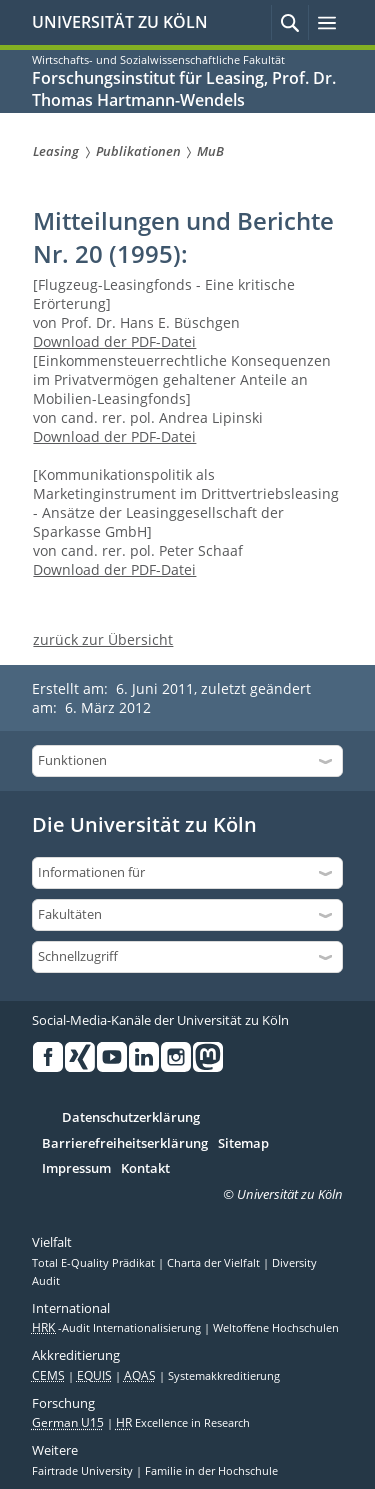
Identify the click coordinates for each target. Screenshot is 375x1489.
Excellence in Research (183, 1423)
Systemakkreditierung (224, 1376)
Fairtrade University (84, 1471)
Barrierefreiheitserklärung (125, 1144)
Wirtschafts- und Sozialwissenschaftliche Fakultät (158, 59)
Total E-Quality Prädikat (95, 1263)
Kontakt (145, 1169)
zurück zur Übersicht (103, 639)
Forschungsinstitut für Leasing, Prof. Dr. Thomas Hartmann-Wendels (184, 89)
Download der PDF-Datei (114, 341)
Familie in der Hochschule (211, 1471)
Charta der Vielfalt (215, 1263)
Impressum (76, 1169)
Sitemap (243, 1144)
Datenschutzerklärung (131, 1118)
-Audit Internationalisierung (118, 1328)
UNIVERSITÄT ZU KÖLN (120, 22)
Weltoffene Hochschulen (276, 1328)
